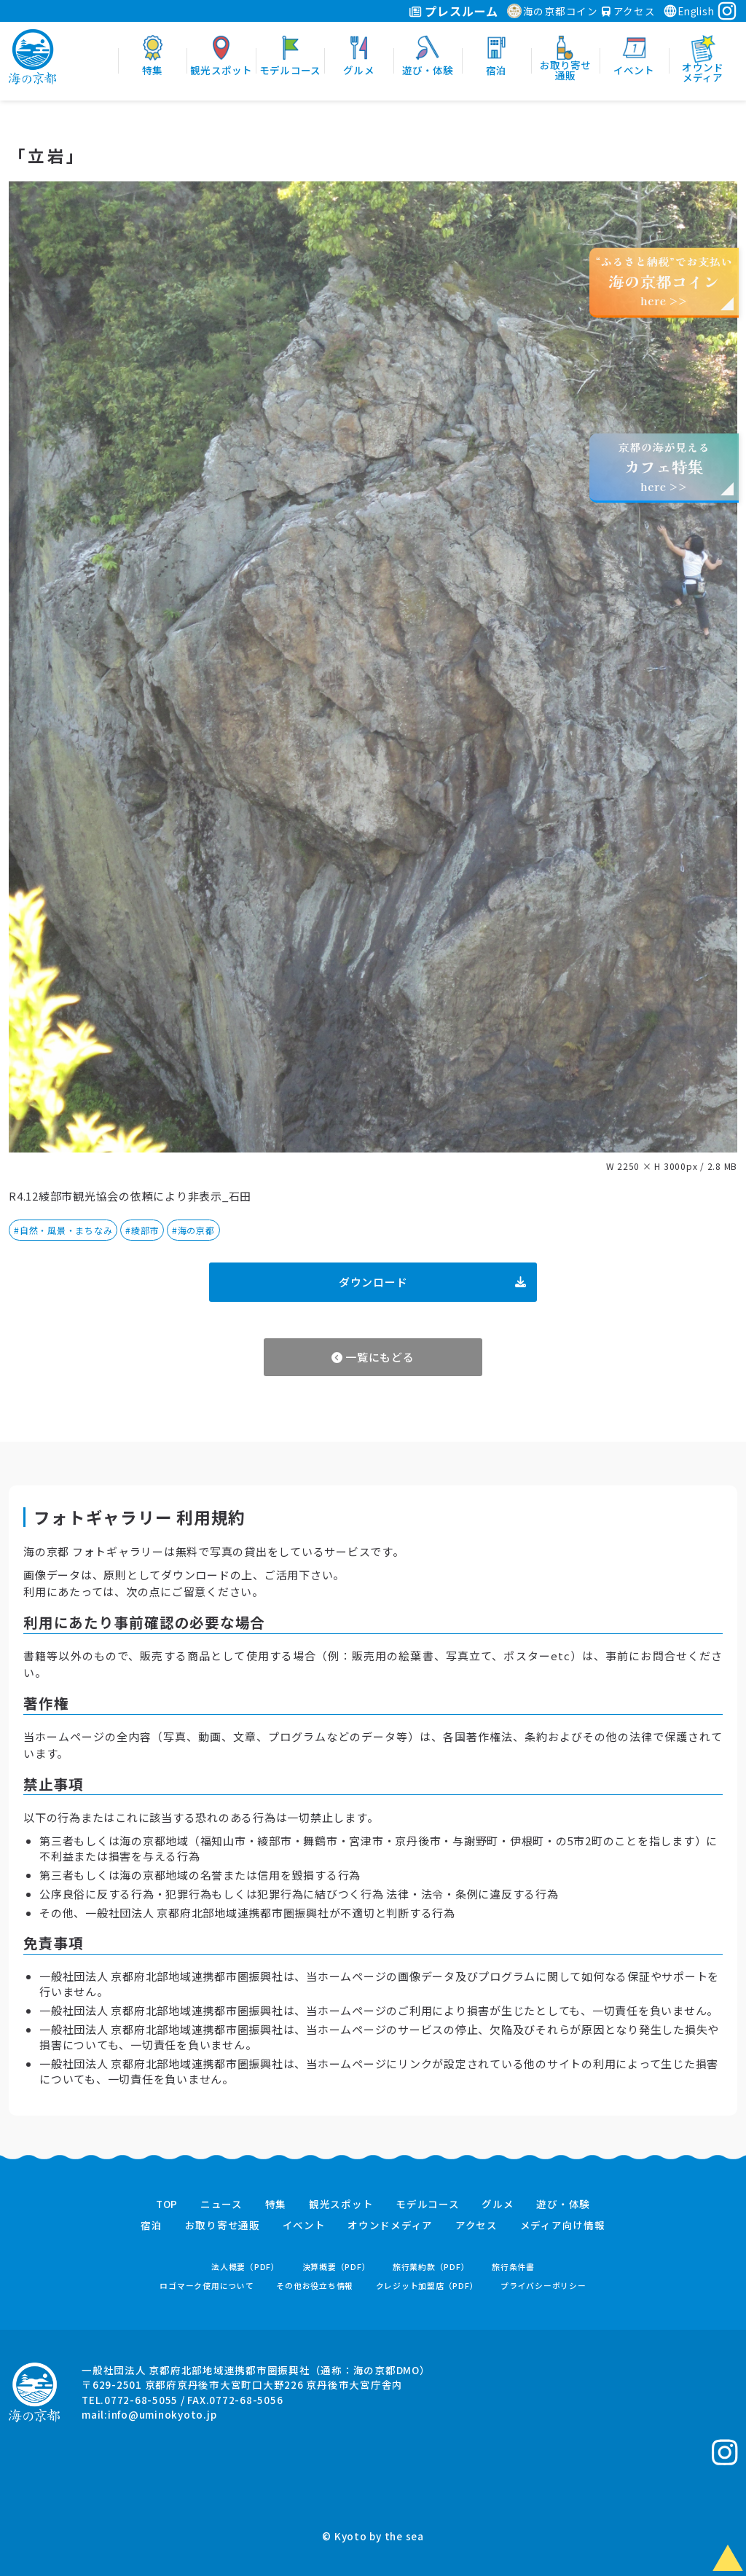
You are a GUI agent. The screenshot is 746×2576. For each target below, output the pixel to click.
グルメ (498, 2204)
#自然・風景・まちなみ (63, 1230)
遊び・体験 (563, 2204)
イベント (304, 2225)
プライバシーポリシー (543, 2286)
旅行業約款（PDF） (431, 2267)
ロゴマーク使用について (207, 2286)
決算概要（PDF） (336, 2267)
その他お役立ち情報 (314, 2286)
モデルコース (428, 2204)
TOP (167, 2204)
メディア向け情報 (562, 2225)
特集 (276, 2204)
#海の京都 (193, 1230)
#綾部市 (142, 1230)
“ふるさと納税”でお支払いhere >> (664, 281)
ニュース (221, 2204)
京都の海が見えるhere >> (664, 466)
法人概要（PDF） (245, 2267)
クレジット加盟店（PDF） (427, 2286)
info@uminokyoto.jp (162, 2414)
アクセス (629, 11)
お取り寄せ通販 (222, 2225)
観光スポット (341, 2204)
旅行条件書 (513, 2267)
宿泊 (151, 2225)
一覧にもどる (372, 1356)
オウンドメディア (390, 2225)
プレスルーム (453, 11)
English (688, 11)
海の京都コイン (552, 11)
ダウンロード (432, 1281)
